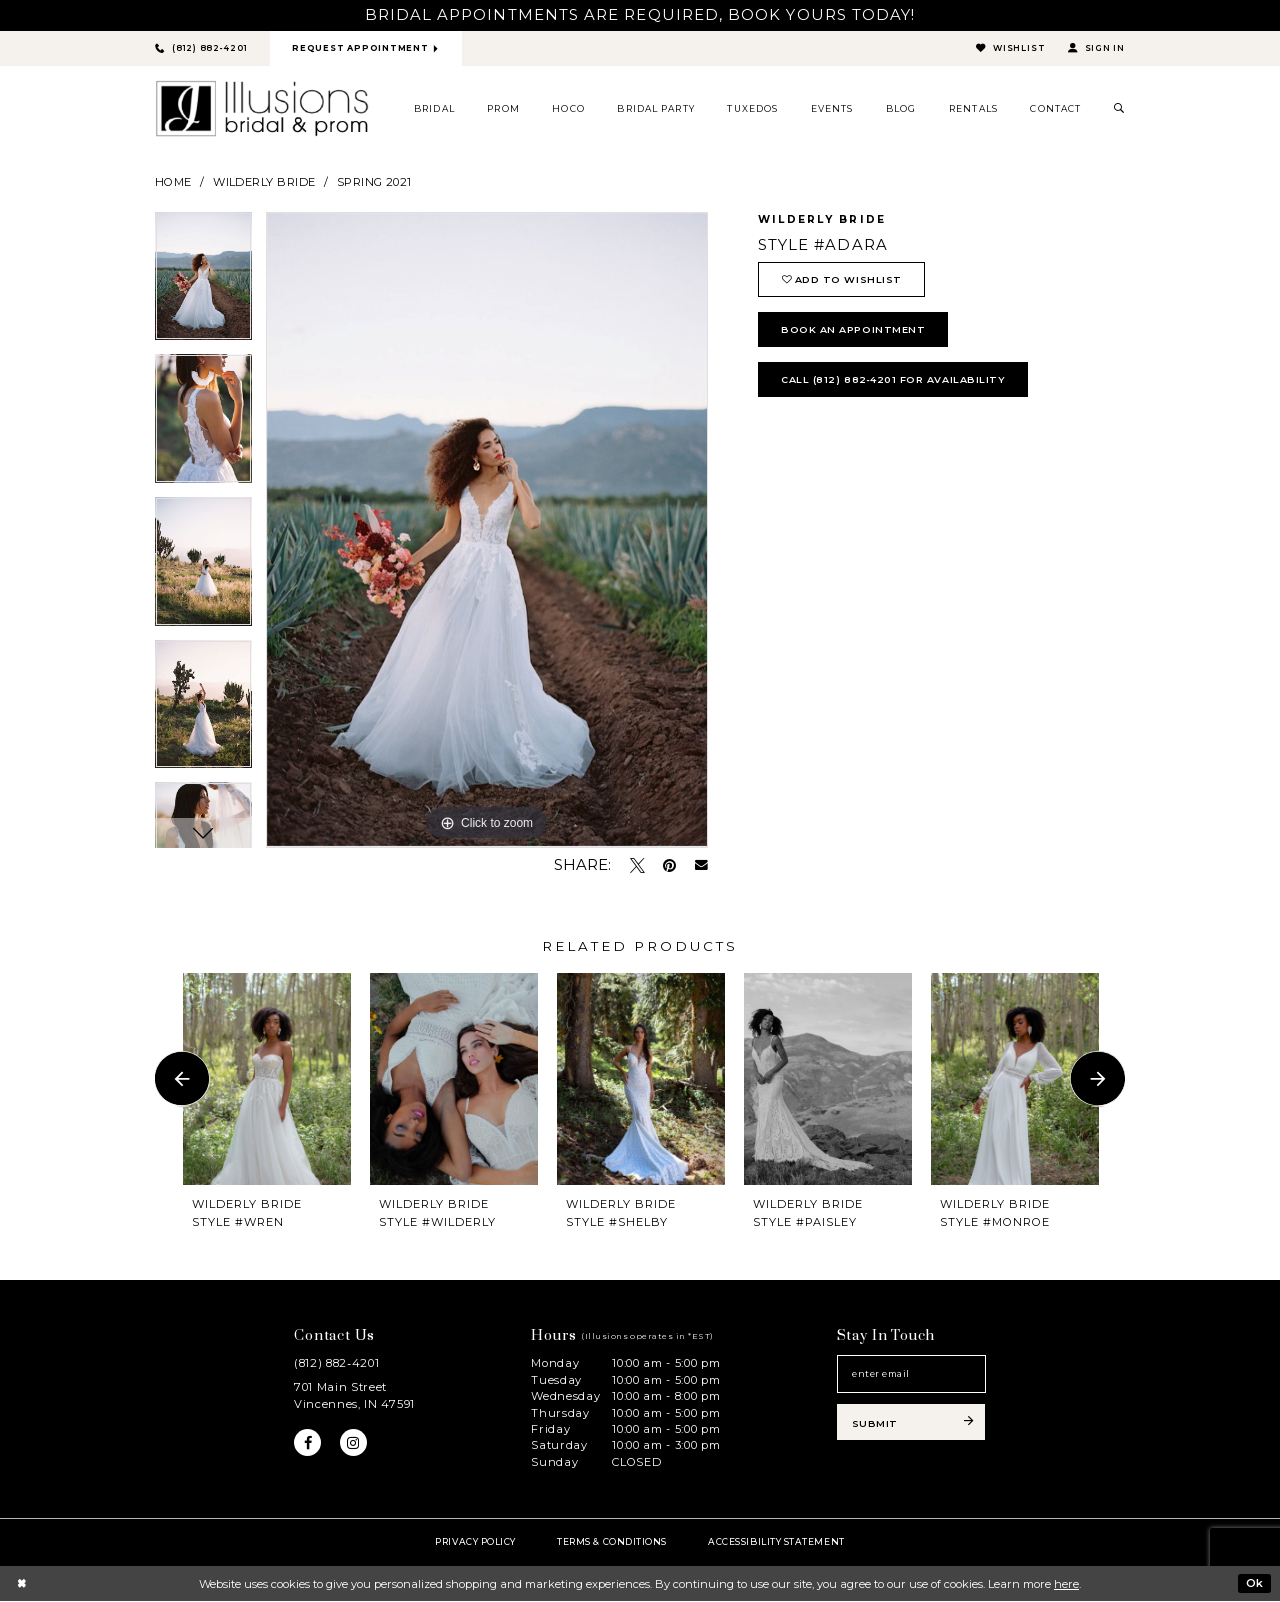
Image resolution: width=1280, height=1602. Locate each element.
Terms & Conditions (612, 1541)
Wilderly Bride (264, 182)
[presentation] (267, 1079)
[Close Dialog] (21, 1584)
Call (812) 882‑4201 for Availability (894, 382)
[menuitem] (435, 109)
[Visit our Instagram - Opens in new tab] (354, 1444)
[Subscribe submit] (911, 1424)
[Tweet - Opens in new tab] (637, 865)
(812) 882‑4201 (336, 1364)
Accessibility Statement (776, 1541)
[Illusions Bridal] (262, 109)
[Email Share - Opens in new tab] (701, 866)
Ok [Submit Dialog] (1254, 1583)
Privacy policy (475, 1541)
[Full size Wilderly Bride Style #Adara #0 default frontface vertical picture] (487, 531)
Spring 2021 (374, 182)
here (1066, 1584)
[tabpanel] (203, 284)
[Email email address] (911, 1375)
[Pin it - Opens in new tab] (669, 865)
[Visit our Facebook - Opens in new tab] (308, 1444)
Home (173, 182)
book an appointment (854, 331)
